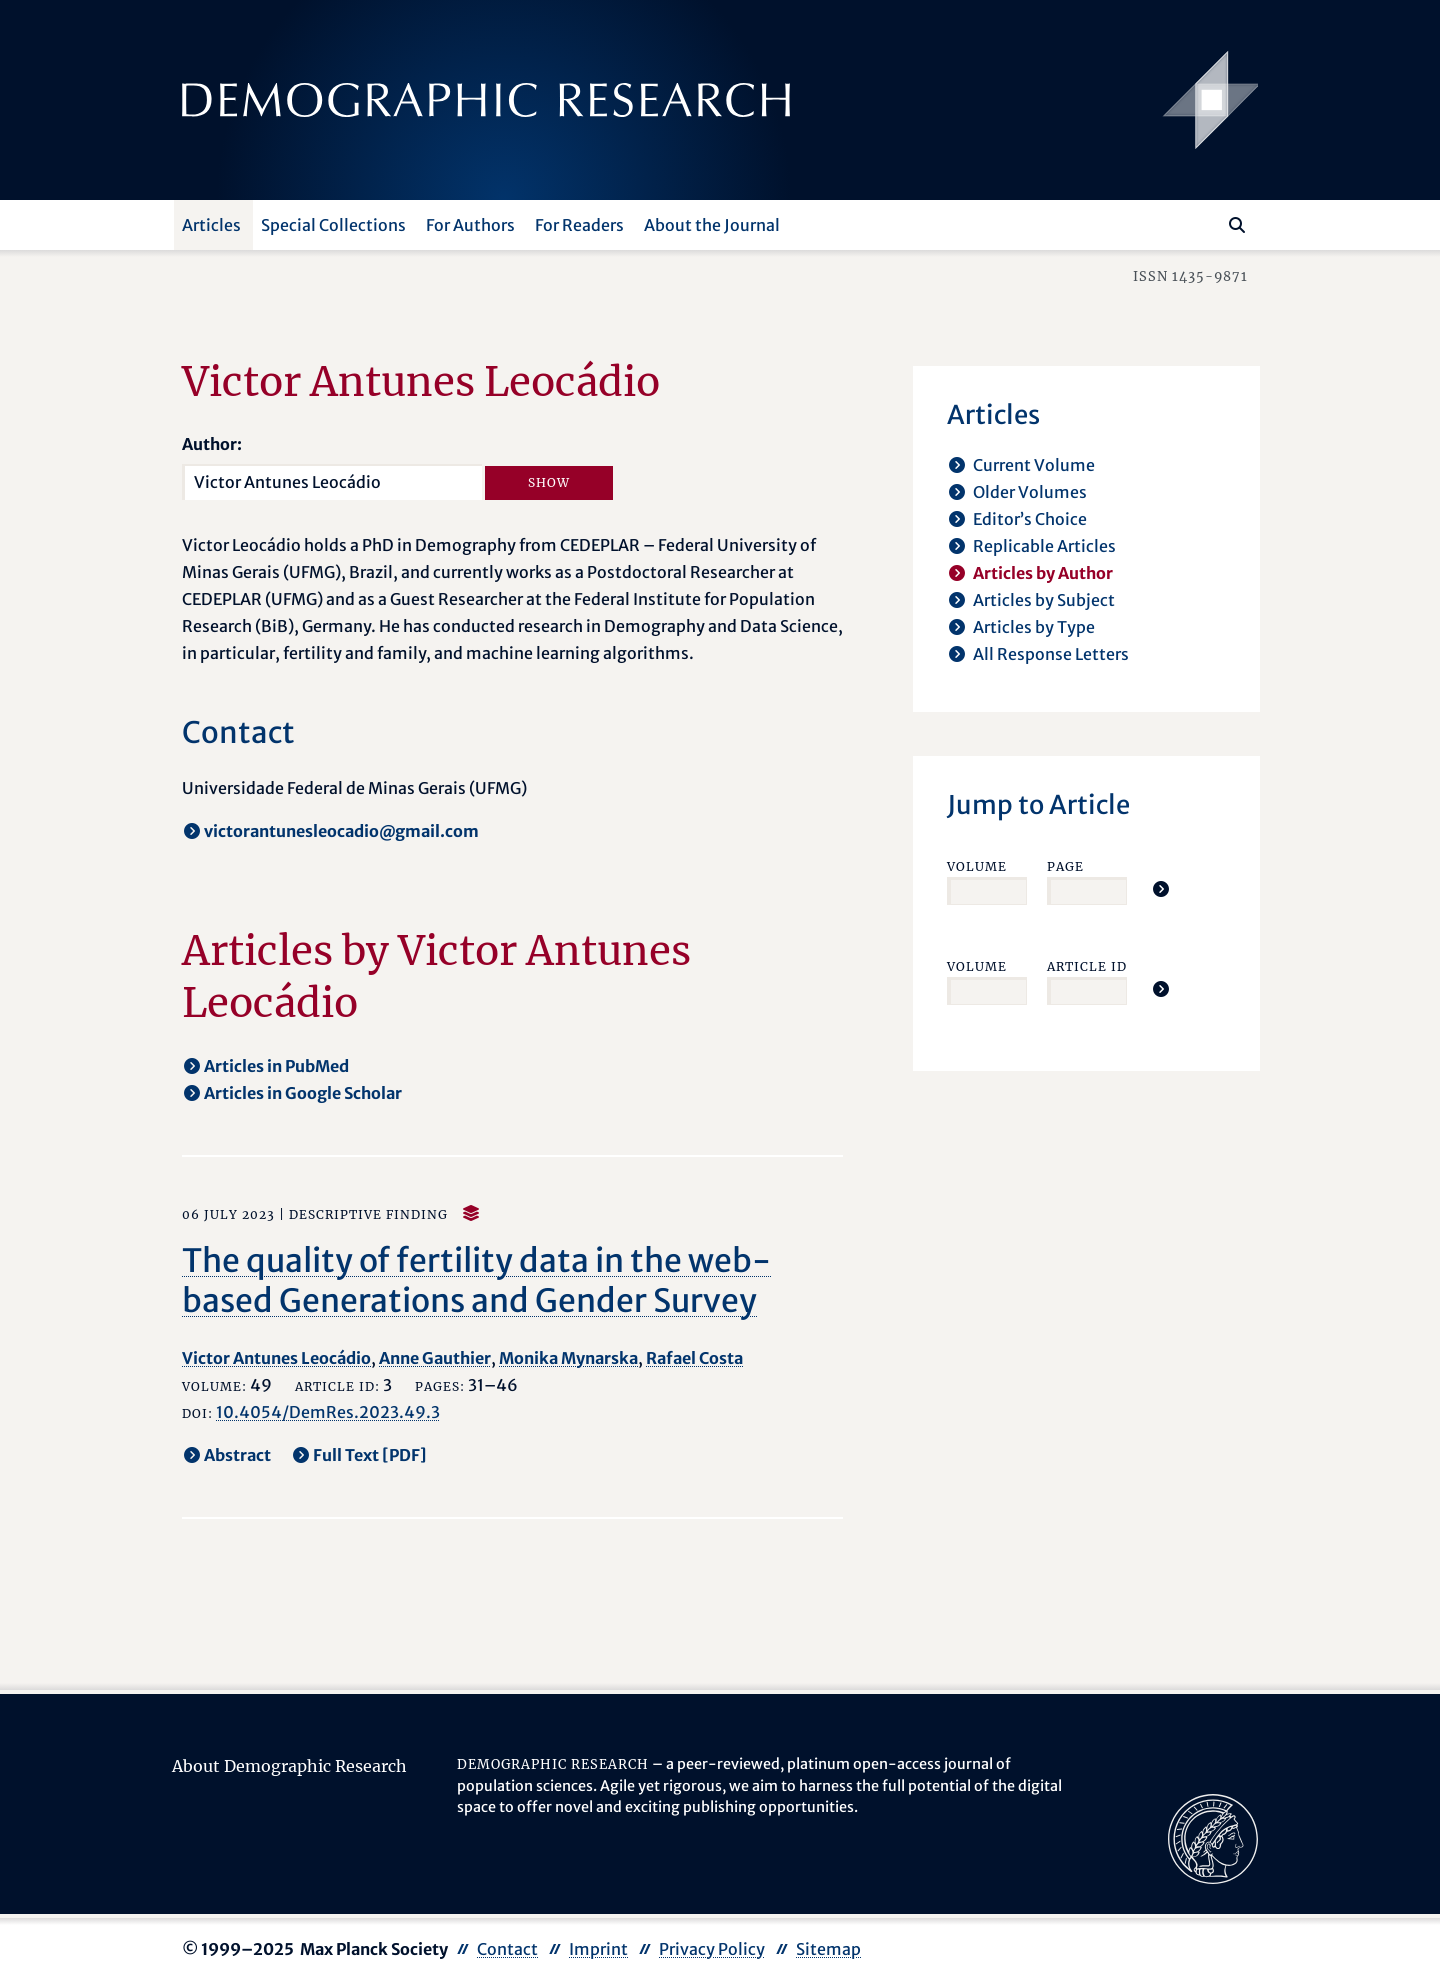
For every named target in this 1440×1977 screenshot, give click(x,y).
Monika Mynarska (568, 1358)
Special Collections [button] (333, 225)
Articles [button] (211, 225)
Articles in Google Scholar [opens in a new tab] (303, 1093)
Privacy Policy (712, 1949)
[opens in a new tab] (1213, 1837)
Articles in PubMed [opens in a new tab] (276, 1066)
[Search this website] (1207, 223)
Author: (212, 444)
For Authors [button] (470, 225)
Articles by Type (1034, 627)
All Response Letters (1051, 654)
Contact (507, 1949)
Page (1065, 866)
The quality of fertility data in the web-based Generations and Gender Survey (476, 1281)
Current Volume (1034, 465)
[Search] (1237, 225)
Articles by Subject (1044, 600)
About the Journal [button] (712, 225)
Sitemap (828, 1949)
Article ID (1087, 966)
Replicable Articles (1044, 546)
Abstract (237, 1455)
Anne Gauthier (435, 1358)
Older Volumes (1030, 492)
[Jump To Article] (1161, 889)
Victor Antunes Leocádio (276, 1358)
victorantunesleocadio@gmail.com (341, 831)
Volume (977, 866)
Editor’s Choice (1030, 519)
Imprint (598, 1949)
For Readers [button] (579, 225)
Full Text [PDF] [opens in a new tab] (370, 1455)
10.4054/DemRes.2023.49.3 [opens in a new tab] (328, 1412)
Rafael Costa (694, 1358)
